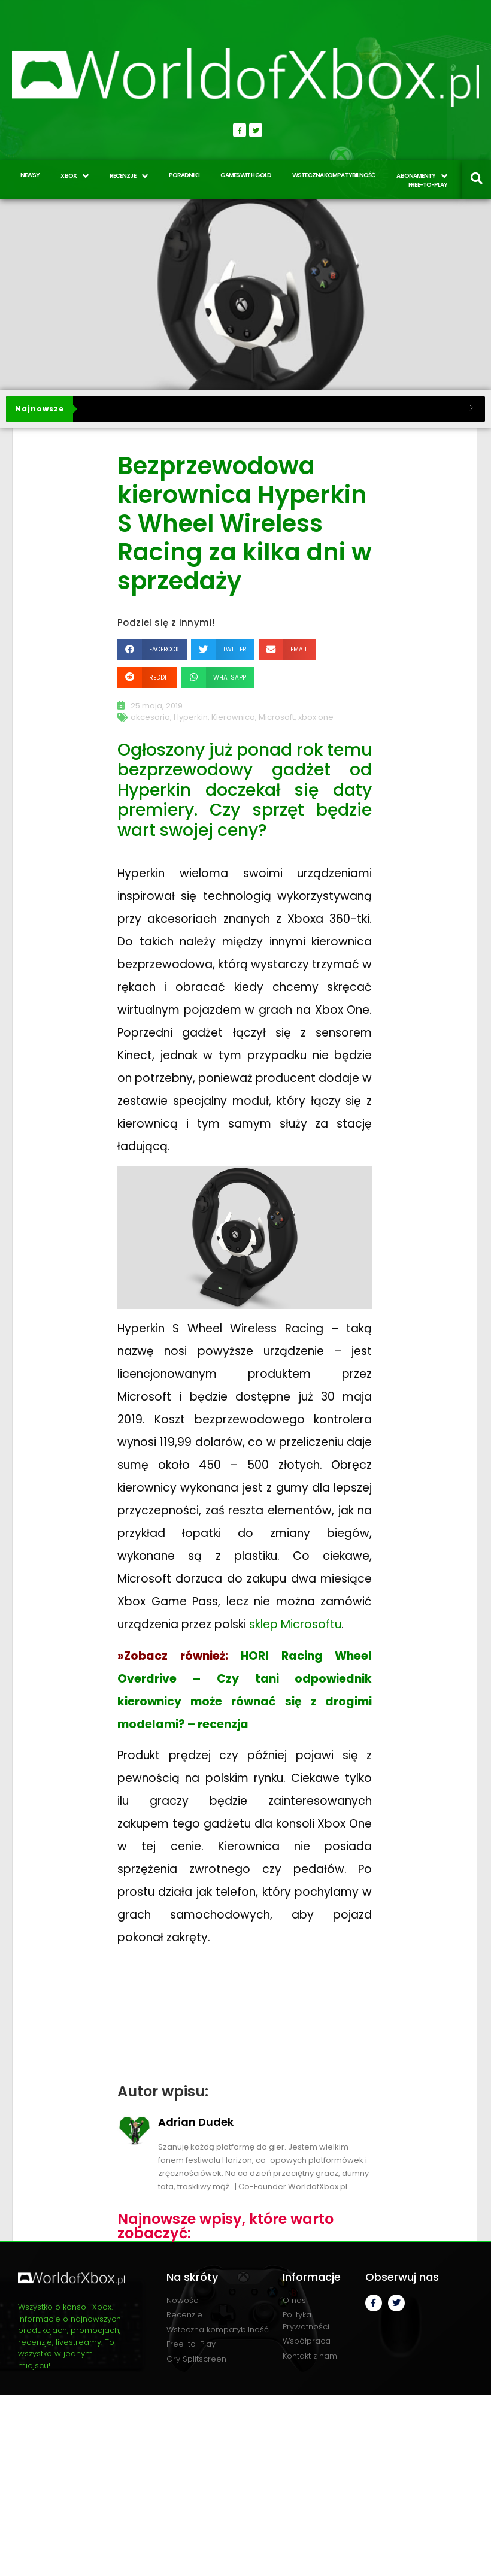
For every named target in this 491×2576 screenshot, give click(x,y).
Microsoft (277, 717)
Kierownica (233, 717)
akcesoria (150, 717)
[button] (152, 649)
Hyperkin (191, 717)
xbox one (316, 717)
